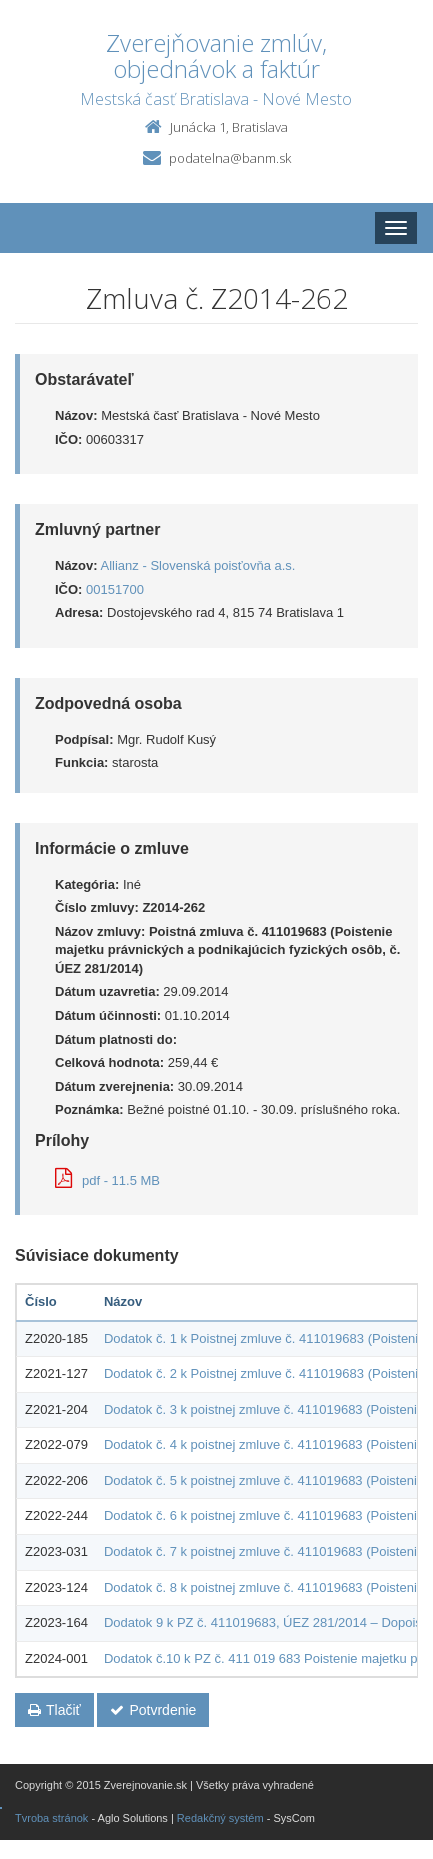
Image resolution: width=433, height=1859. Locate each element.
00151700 (115, 589)
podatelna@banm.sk (230, 158)
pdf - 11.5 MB (107, 1180)
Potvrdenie (153, 1710)
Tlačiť (54, 1710)
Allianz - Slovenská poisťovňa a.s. (198, 565)
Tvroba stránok (51, 1818)
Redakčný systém (220, 1818)
